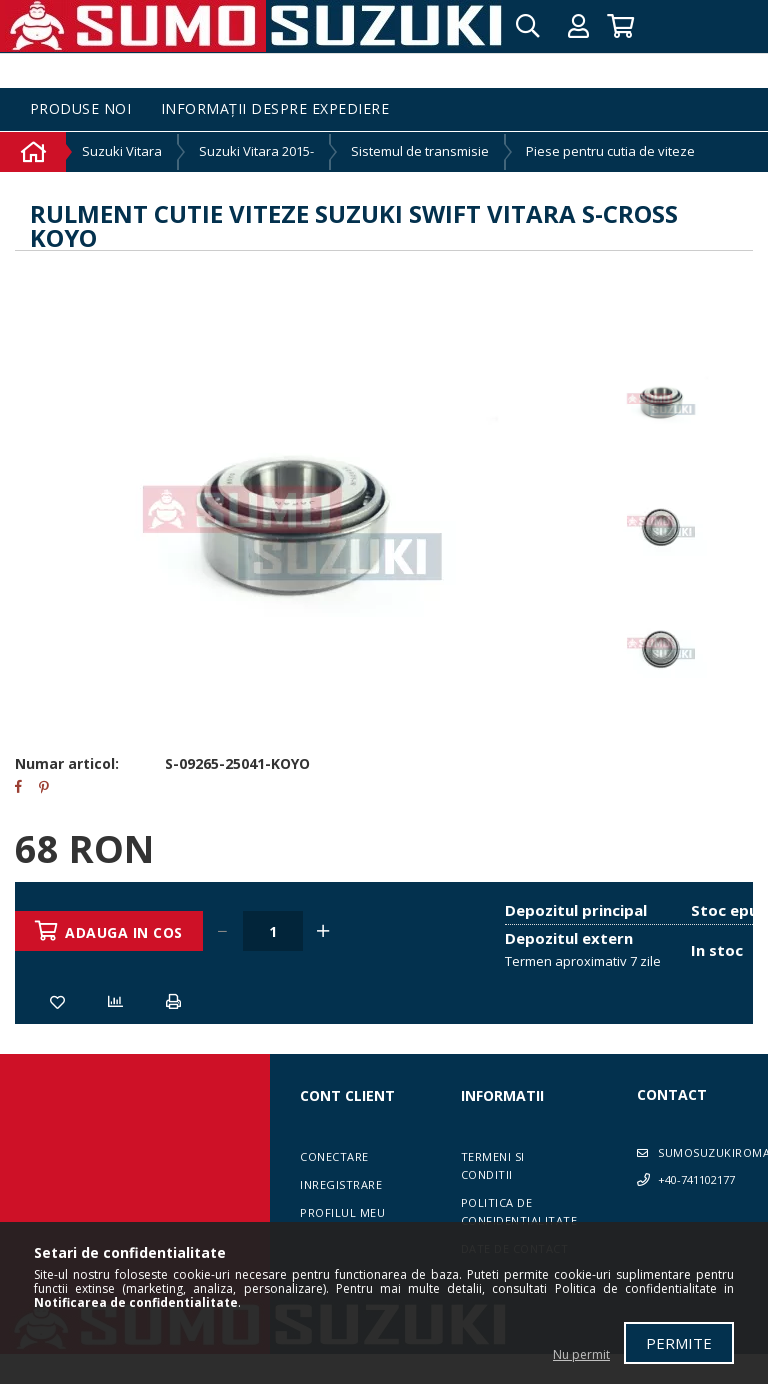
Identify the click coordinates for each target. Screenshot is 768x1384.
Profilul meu (342, 1212)
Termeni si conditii (493, 1165)
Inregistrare (341, 1184)
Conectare (334, 1156)
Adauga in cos (126, 932)
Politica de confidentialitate (519, 1211)
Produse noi (81, 109)
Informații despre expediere (275, 109)
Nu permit (581, 1354)
